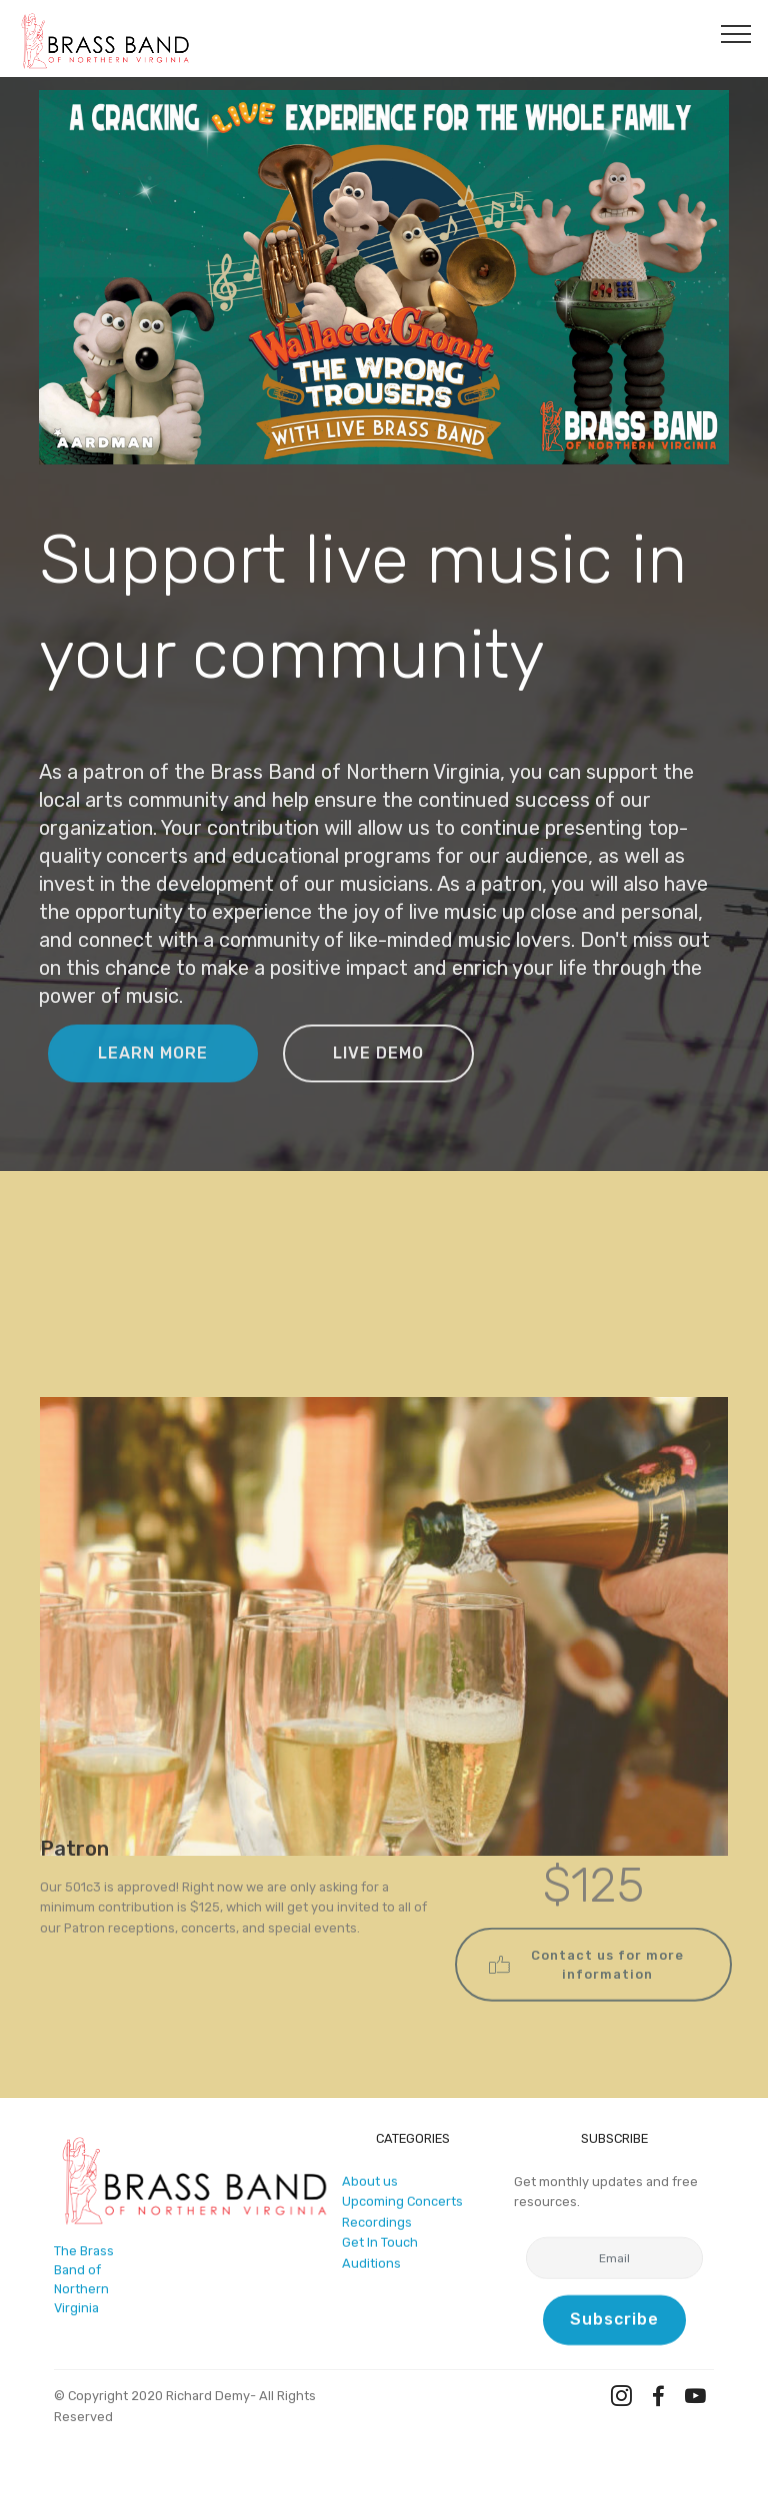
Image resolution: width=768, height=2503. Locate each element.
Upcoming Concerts (402, 2207)
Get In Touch (380, 2248)
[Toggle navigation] (736, 33)
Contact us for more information (587, 1991)
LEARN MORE (153, 1073)
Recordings (377, 2228)
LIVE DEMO (378, 1073)
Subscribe (614, 2322)
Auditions (371, 2269)
